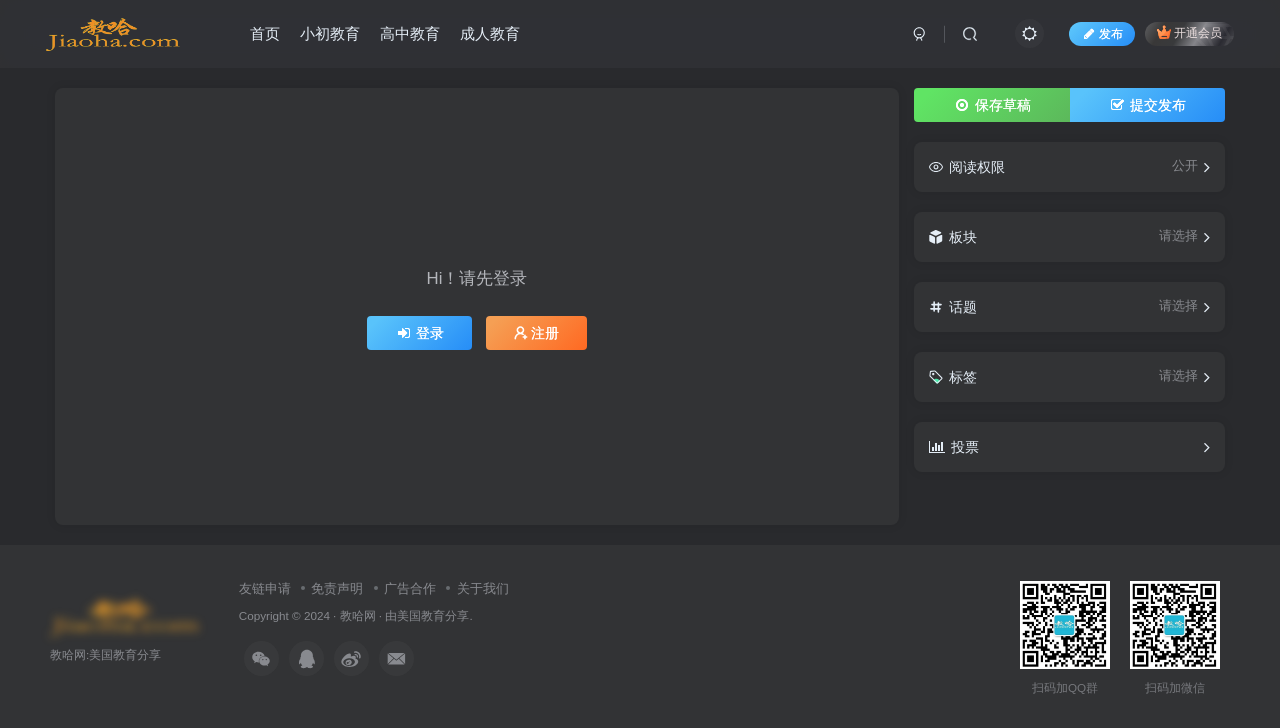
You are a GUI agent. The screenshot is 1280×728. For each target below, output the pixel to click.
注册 (537, 333)
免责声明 (337, 588)
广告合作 (410, 588)
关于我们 (483, 588)
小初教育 (330, 33)
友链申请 (265, 588)
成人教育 (490, 33)
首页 (265, 33)
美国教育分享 (433, 615)
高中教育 (410, 33)
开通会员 (1189, 32)
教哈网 (358, 615)
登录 (420, 333)
